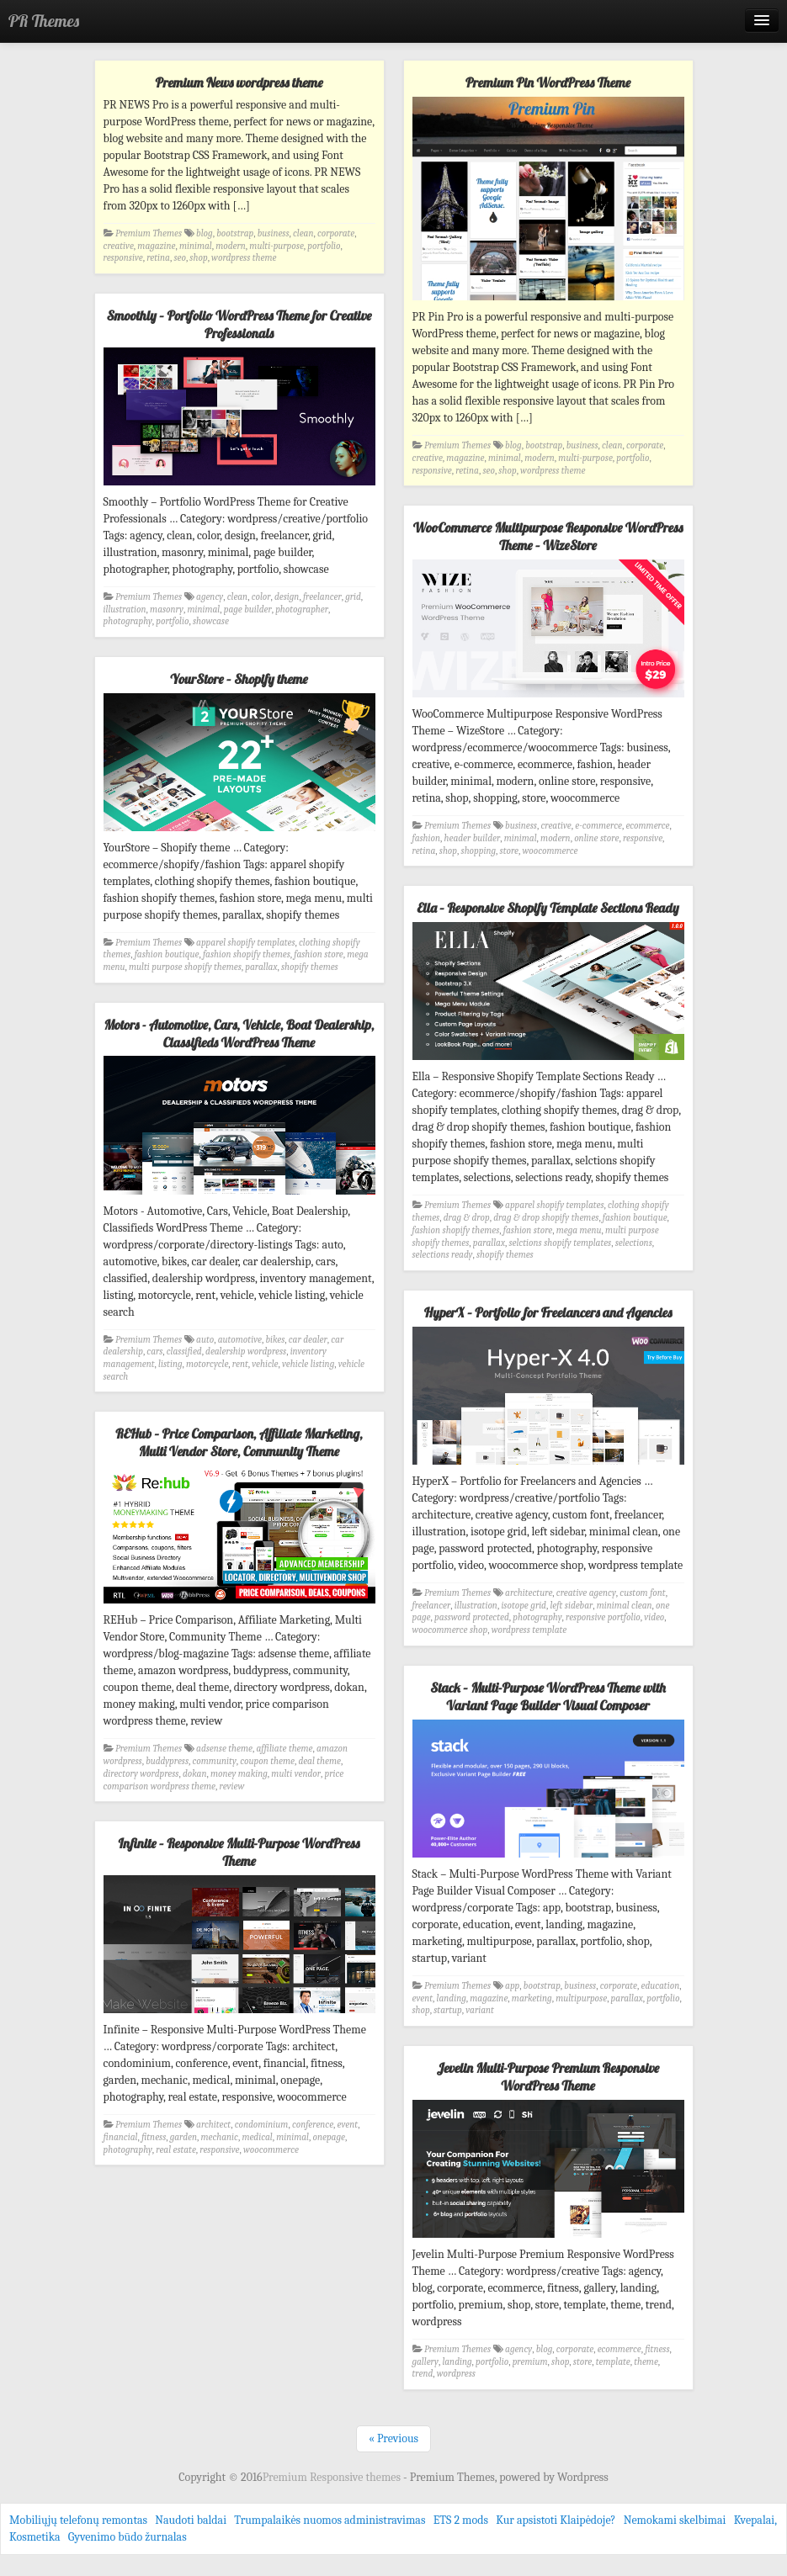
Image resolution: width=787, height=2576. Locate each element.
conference (312, 2124)
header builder (472, 838)
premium (530, 2361)
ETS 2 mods (460, 2520)
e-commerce (598, 825)
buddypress (167, 1761)
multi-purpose (276, 246)
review (232, 1786)
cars (154, 1351)
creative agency (586, 1592)
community (215, 1761)
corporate (335, 233)
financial (121, 2137)
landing (451, 1998)
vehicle (265, 1364)
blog (204, 233)
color (261, 596)
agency (209, 596)
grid (353, 596)
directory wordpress (141, 1773)
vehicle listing (308, 1364)
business (274, 233)
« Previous (393, 2438)
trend (422, 2373)
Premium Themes (148, 233)
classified (184, 1351)
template (613, 2361)
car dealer (308, 1339)
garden (183, 2137)
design (286, 596)
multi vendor (296, 1773)
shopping (479, 850)
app (512, 1985)
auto (205, 1339)
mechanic (218, 2137)
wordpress (456, 2373)
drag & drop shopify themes (545, 1217)
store (509, 850)
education (660, 1985)
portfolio (323, 246)
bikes (274, 1339)
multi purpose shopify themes (185, 967)
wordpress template (529, 1630)
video (654, 1617)
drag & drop (467, 1217)
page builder (248, 609)
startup (447, 2010)
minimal (195, 246)
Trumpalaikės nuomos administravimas (329, 2520)
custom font (642, 1592)
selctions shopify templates (559, 1243)
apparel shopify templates (245, 942)
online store (596, 838)
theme (646, 2361)
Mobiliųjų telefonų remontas (78, 2520)
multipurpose (581, 1998)
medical (257, 2137)
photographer (301, 609)
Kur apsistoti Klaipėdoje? (555, 2520)
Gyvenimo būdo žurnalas (127, 2537)
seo (179, 257)
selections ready (442, 1254)
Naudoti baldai (190, 2520)
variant (479, 2010)
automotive (240, 1339)
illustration (125, 609)
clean (303, 233)
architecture (528, 1592)
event (422, 1998)
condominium (262, 2124)
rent (240, 1364)
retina (158, 257)
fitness (153, 2137)
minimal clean (624, 1605)
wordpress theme (243, 257)
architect (213, 2124)
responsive (123, 257)
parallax (261, 967)
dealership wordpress (245, 1351)
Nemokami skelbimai (675, 2520)
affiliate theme (285, 1748)
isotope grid (523, 1605)
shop (198, 257)
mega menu (579, 1230)
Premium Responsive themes (333, 2477)
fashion (426, 838)
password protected (471, 1617)
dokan (195, 1773)
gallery (425, 2361)
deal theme (319, 1761)
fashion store (318, 954)
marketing (532, 1998)
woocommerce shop (450, 1630)
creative (119, 246)
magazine (156, 246)
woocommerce (549, 850)
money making (239, 1773)
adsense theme (224, 1748)
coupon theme (267, 1761)
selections (633, 1243)
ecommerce (647, 825)
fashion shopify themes (246, 954)
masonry (166, 609)
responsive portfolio (603, 1617)
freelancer (322, 596)
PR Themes (43, 20)
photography (128, 621)
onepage (328, 2137)
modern (230, 246)
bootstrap (234, 233)
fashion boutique (167, 954)
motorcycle (207, 1364)
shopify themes (309, 967)
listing (170, 1364)
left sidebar (571, 1605)
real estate (176, 2149)
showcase (211, 621)
